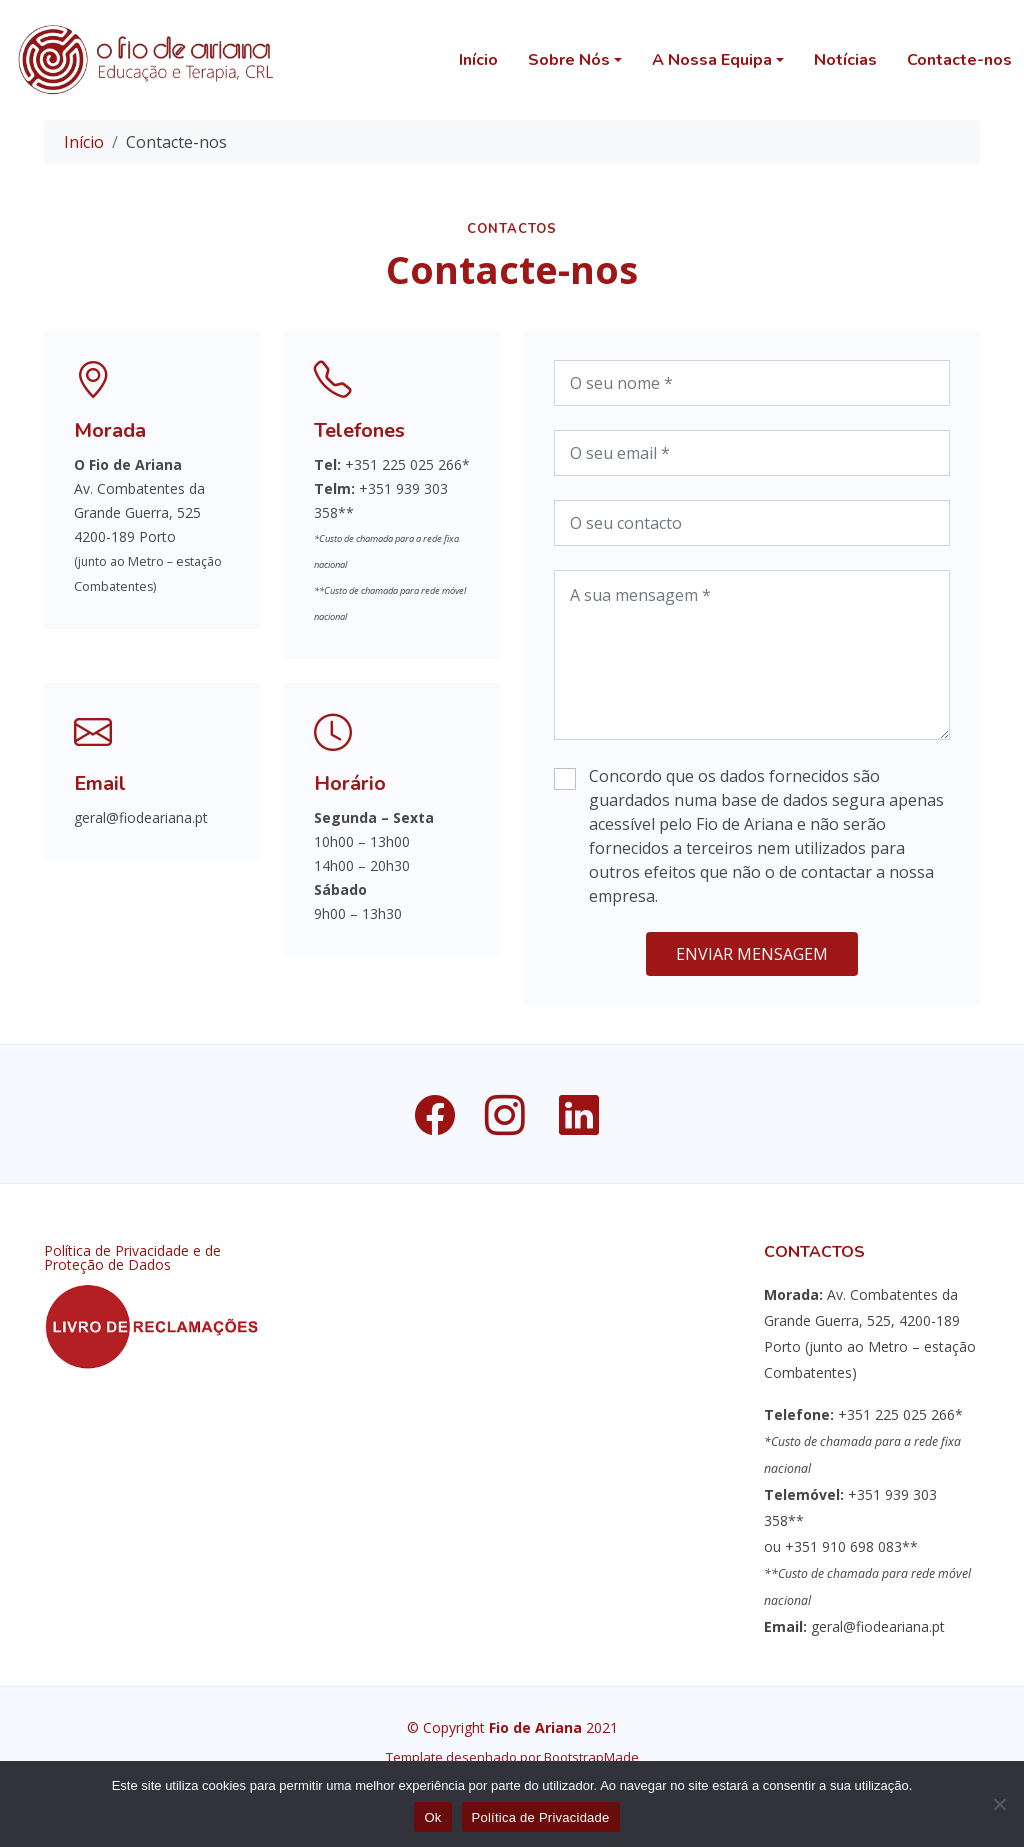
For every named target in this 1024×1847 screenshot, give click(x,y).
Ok (432, 1817)
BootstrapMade (591, 1757)
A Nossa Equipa (712, 60)
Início (478, 60)
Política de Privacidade (541, 1817)
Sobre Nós (569, 60)
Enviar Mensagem (752, 963)
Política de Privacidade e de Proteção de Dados (132, 1258)
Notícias (845, 60)
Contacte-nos (959, 60)
